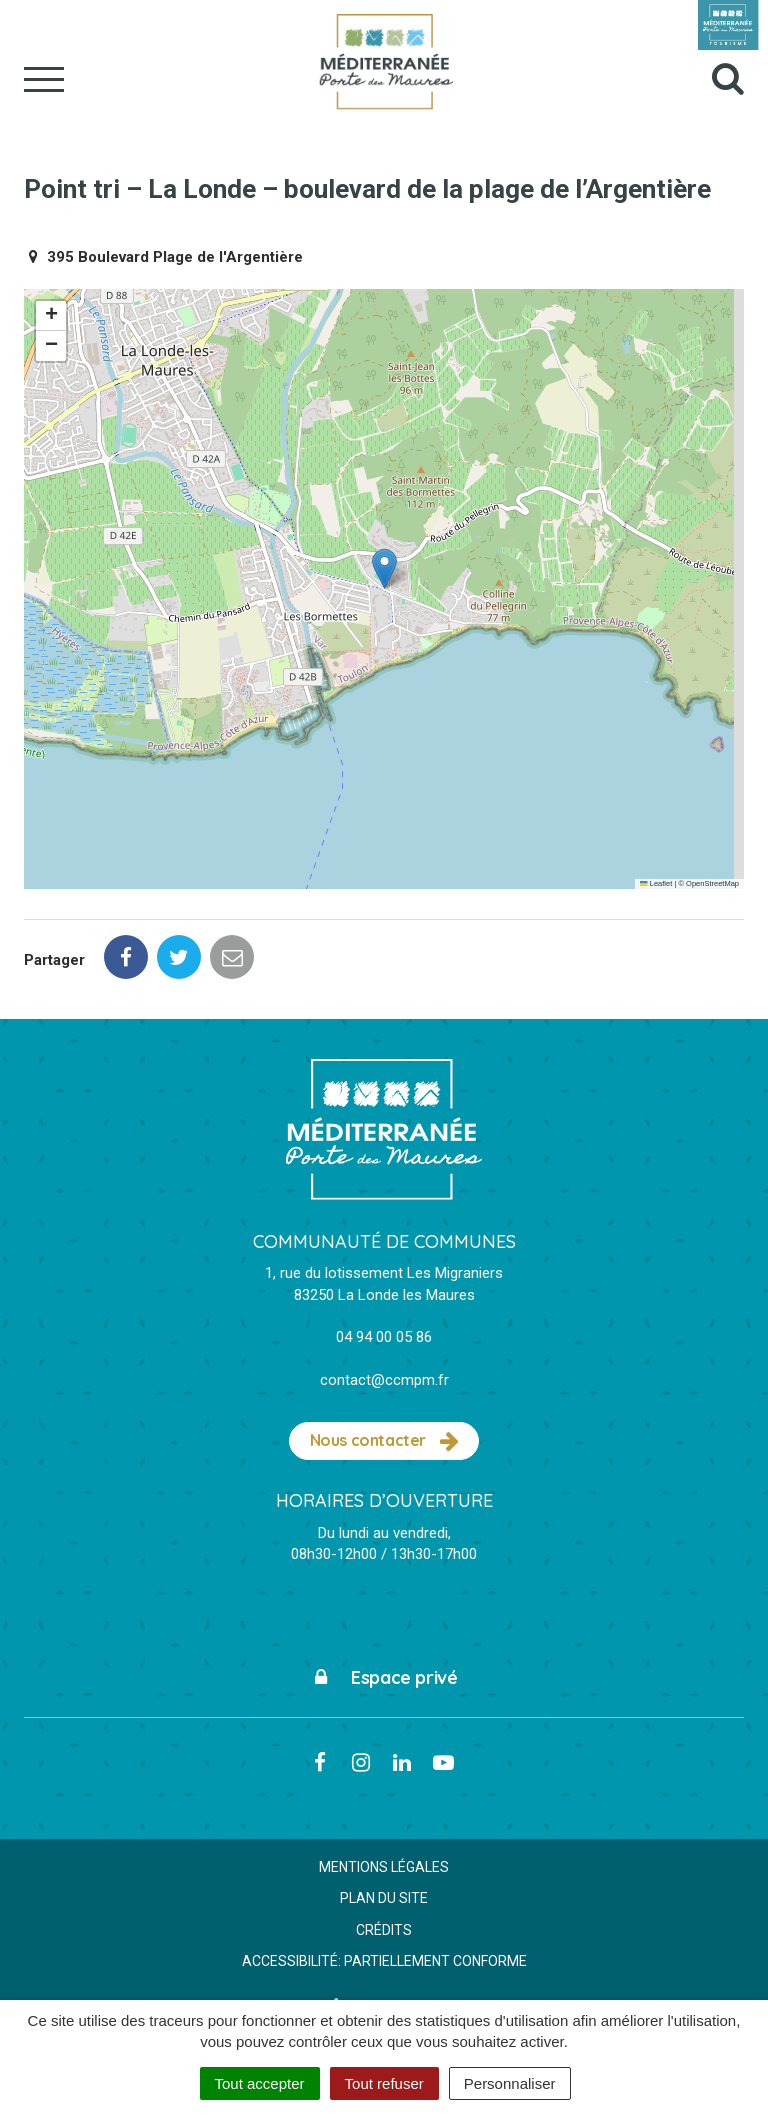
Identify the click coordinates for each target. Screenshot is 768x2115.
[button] (384, 568)
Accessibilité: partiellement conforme (384, 1961)
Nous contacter (384, 1441)
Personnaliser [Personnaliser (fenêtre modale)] (510, 2083)
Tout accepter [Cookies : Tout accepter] (260, 2083)
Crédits (384, 1930)
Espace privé (384, 1677)
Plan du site (384, 1898)
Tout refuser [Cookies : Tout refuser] (384, 2083)
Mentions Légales (384, 1867)
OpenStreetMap (712, 883)
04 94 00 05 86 (384, 1337)
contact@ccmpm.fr (384, 1380)
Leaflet (656, 883)
